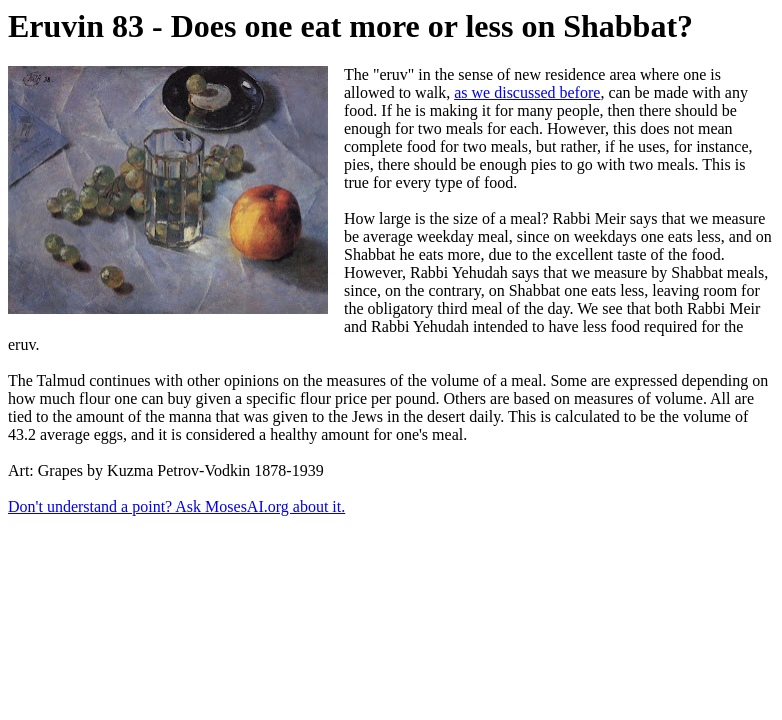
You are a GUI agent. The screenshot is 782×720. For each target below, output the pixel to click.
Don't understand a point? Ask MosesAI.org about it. (176, 506)
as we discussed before (527, 92)
